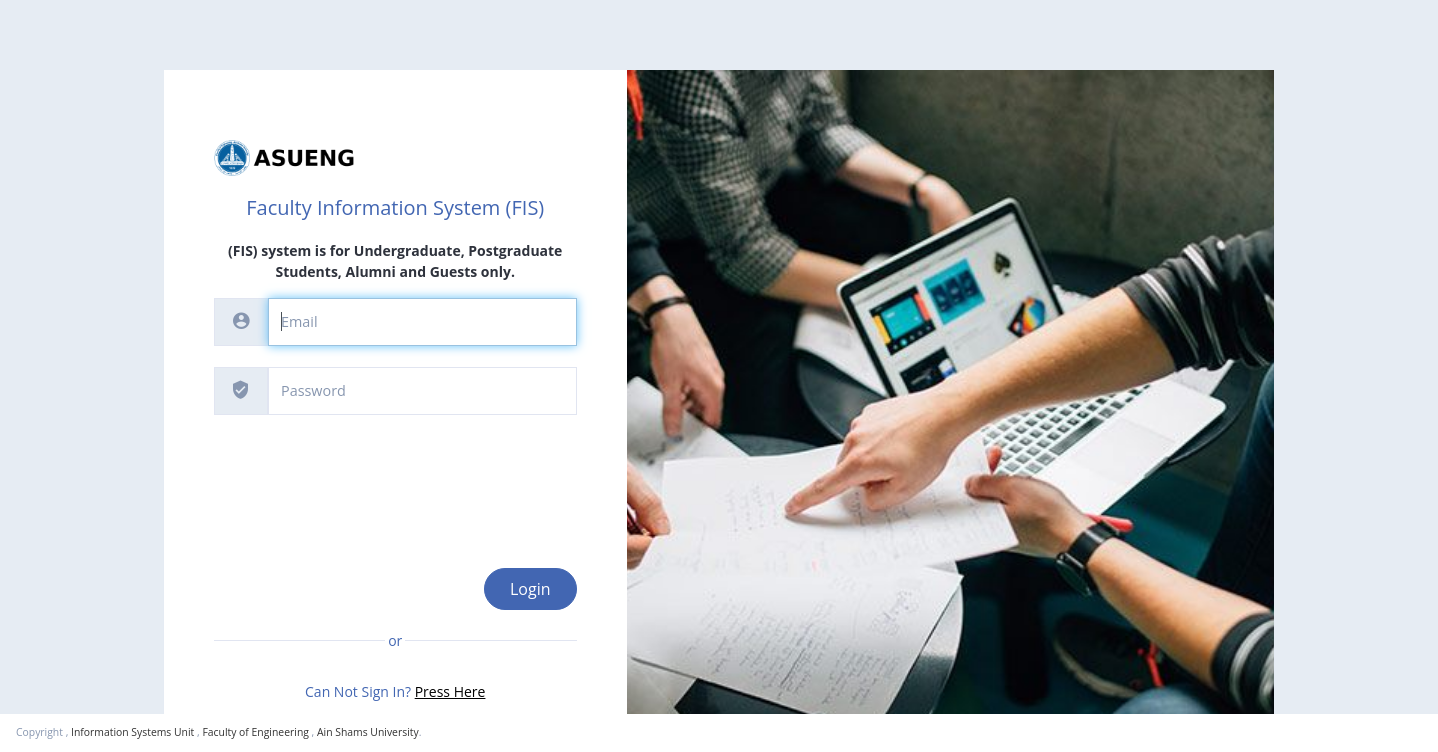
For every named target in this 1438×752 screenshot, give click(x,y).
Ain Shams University (368, 732)
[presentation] (366, 475)
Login (530, 589)
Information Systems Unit (132, 732)
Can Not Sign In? (395, 691)
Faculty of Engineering (255, 732)
